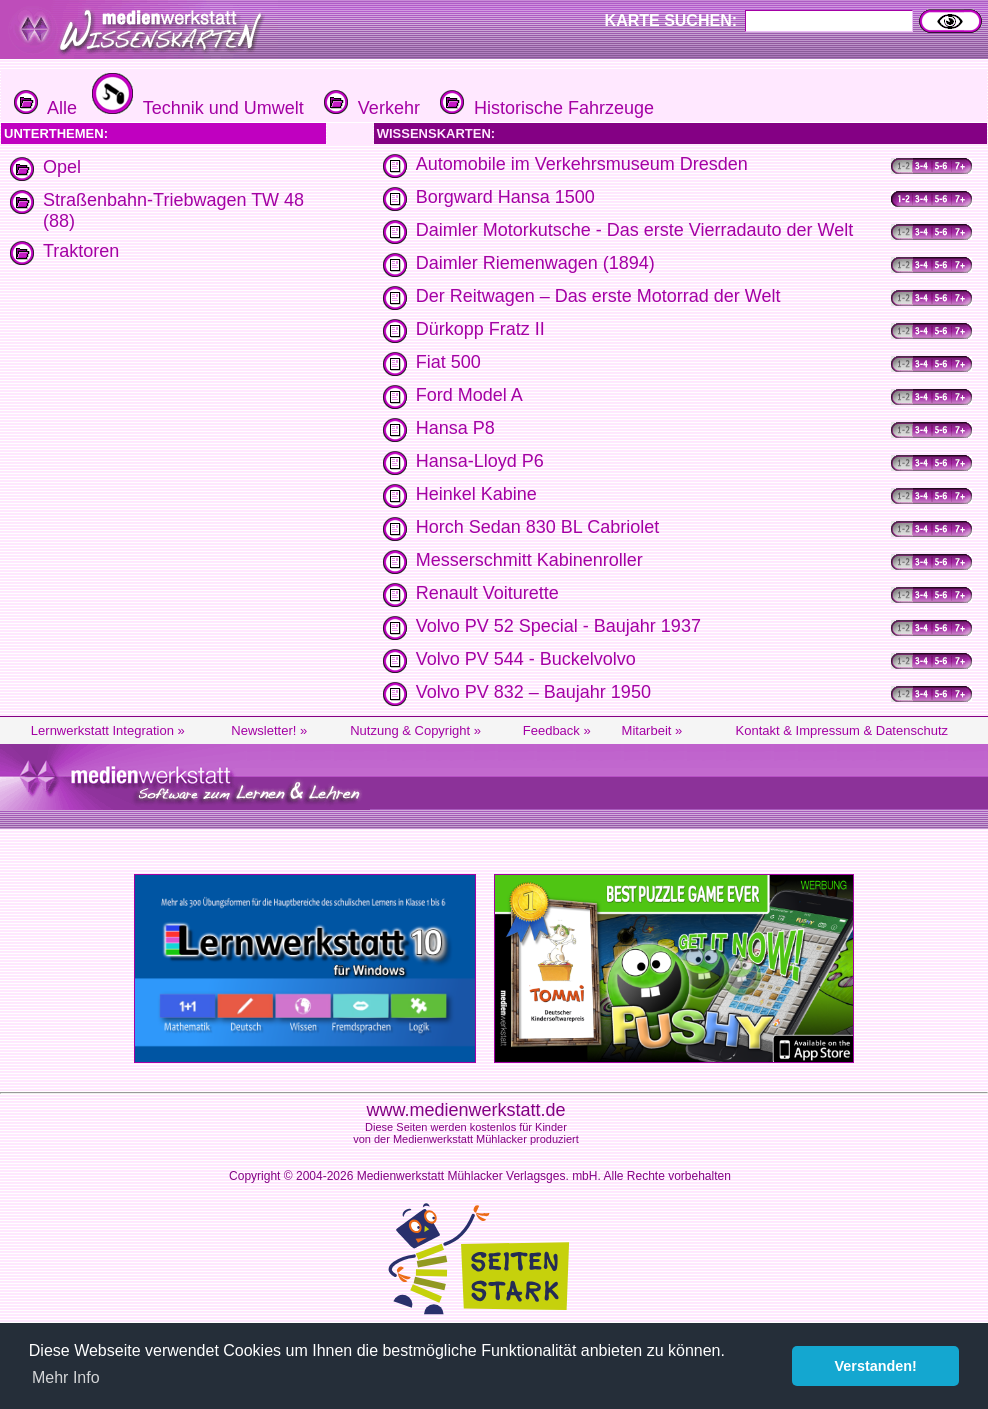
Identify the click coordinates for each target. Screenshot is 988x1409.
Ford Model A (469, 395)
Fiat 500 (448, 362)
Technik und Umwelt (195, 108)
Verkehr (369, 108)
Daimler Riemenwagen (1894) (535, 263)
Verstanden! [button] (876, 1366)
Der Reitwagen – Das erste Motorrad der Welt (598, 296)
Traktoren (81, 251)
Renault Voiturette (487, 593)
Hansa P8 (455, 428)
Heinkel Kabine (476, 494)
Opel (62, 167)
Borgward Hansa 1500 (505, 197)
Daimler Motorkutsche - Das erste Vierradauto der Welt (635, 230)
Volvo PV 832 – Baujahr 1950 (533, 692)
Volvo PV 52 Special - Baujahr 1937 (558, 626)
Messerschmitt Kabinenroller (529, 560)
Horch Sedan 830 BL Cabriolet (537, 527)
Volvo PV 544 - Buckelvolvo (526, 659)
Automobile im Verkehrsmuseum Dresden (582, 164)
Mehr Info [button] (66, 1377)
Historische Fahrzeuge (544, 108)
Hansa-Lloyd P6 (480, 461)
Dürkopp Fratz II (480, 329)
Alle (45, 108)
